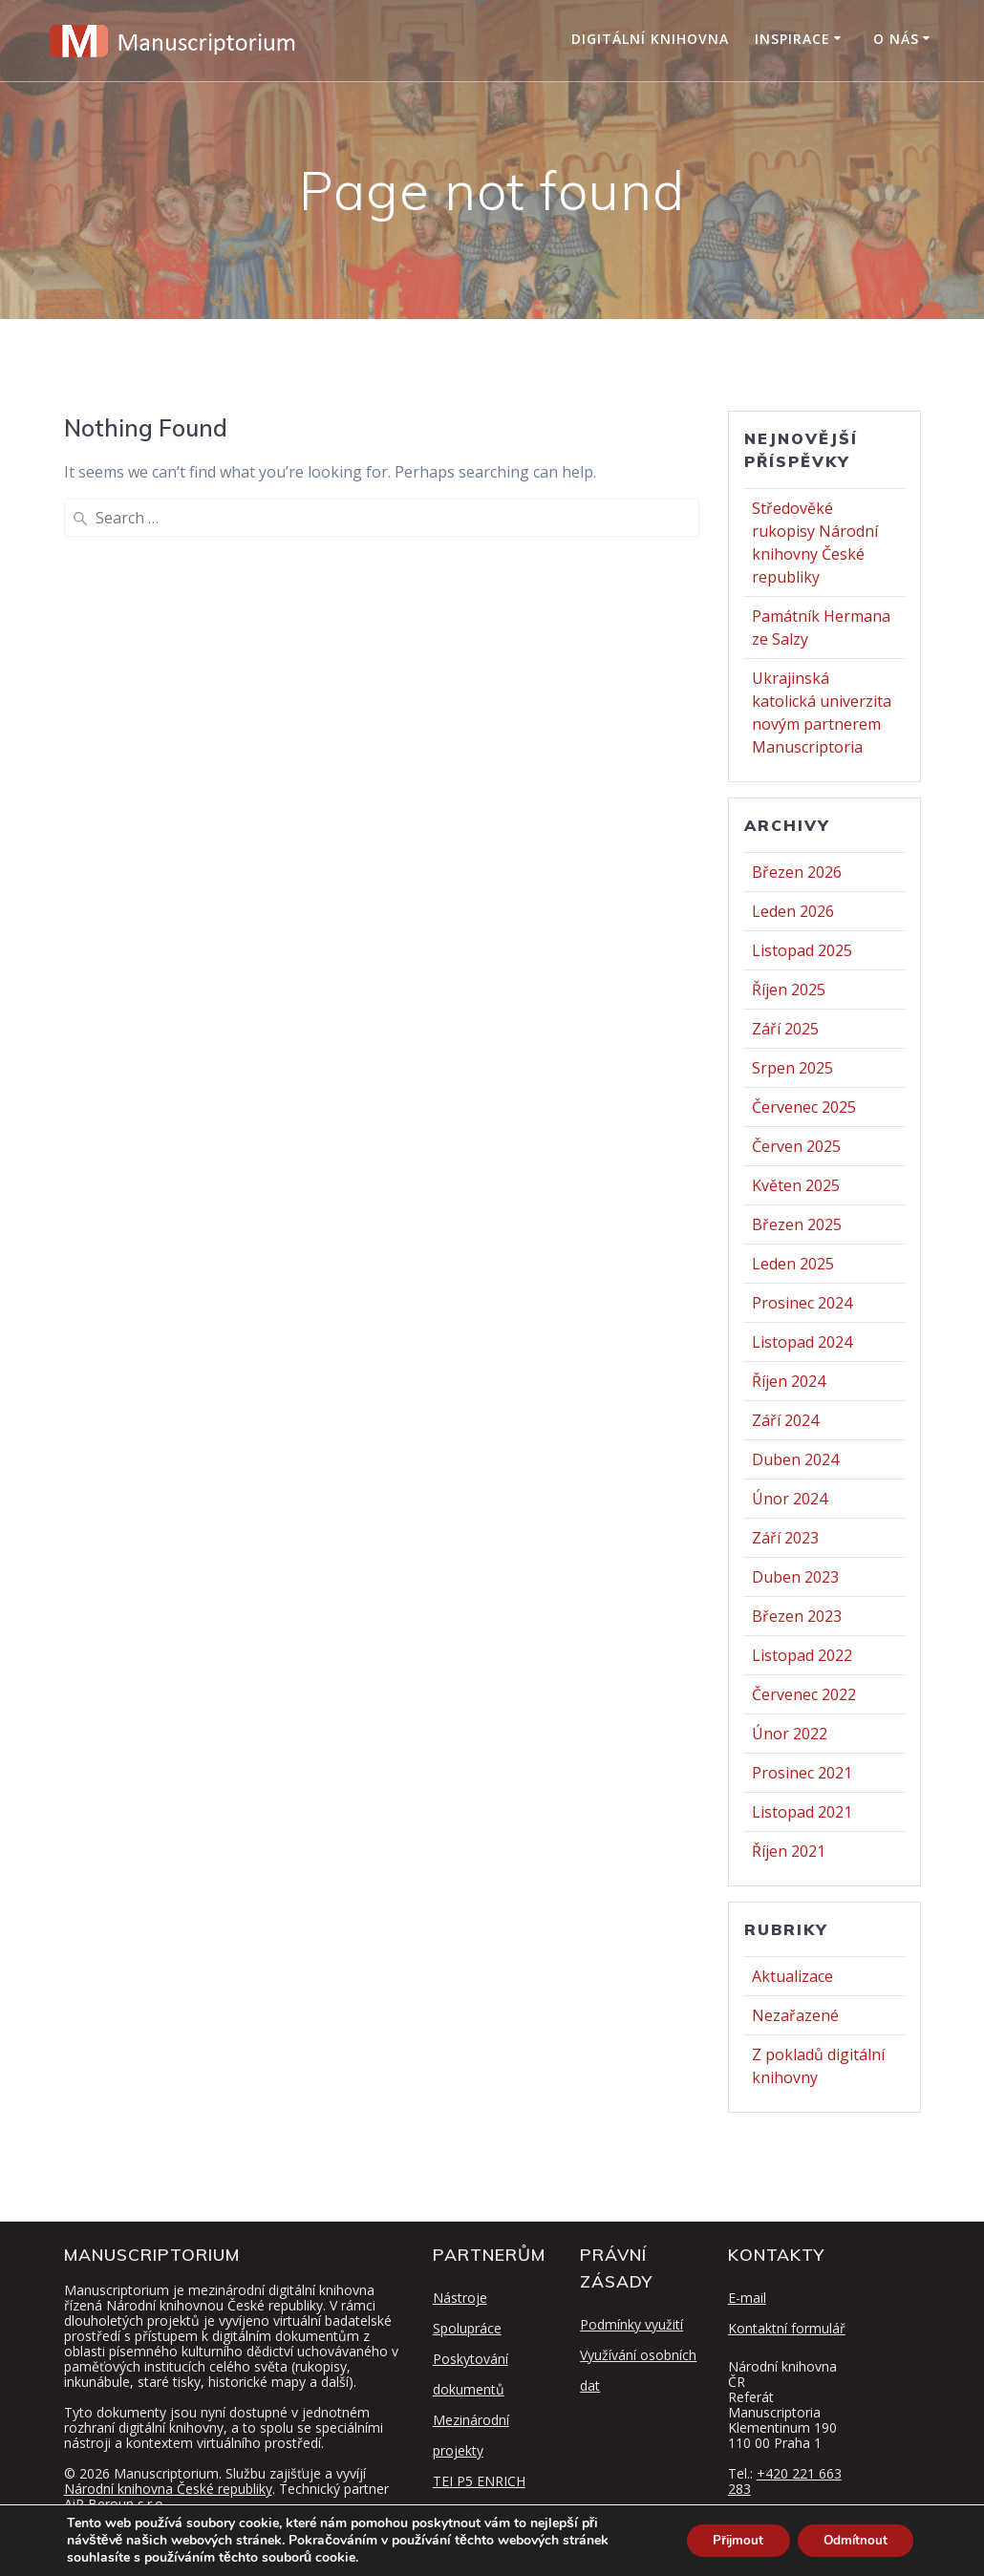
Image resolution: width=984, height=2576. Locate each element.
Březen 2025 (797, 1224)
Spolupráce (467, 2328)
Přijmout (727, 2540)
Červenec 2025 (804, 1107)
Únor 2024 (789, 1498)
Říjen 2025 (788, 989)
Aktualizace (792, 1976)
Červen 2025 (796, 1146)
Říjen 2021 (788, 1851)
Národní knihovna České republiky (168, 2489)
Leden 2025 (793, 1263)
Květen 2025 (796, 1185)
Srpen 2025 (792, 1067)
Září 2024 (785, 1420)
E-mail (747, 2298)
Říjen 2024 (788, 1381)
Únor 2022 (789, 1733)
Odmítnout (852, 2540)
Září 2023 (785, 1537)
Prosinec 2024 (802, 1302)
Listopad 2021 (802, 1811)
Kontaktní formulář (786, 2328)
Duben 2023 (795, 1576)
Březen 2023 (797, 1616)
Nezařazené (795, 2015)
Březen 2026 (797, 872)
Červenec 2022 (804, 1694)
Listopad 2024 (802, 1341)
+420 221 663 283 (785, 2481)
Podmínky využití (631, 2324)
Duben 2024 (795, 1459)
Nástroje (460, 2298)
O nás (896, 39)
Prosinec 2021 (802, 1772)
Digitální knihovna (650, 39)
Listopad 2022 (802, 1655)
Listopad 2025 (802, 950)
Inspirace (792, 39)
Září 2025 (785, 1028)
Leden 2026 (793, 911)
